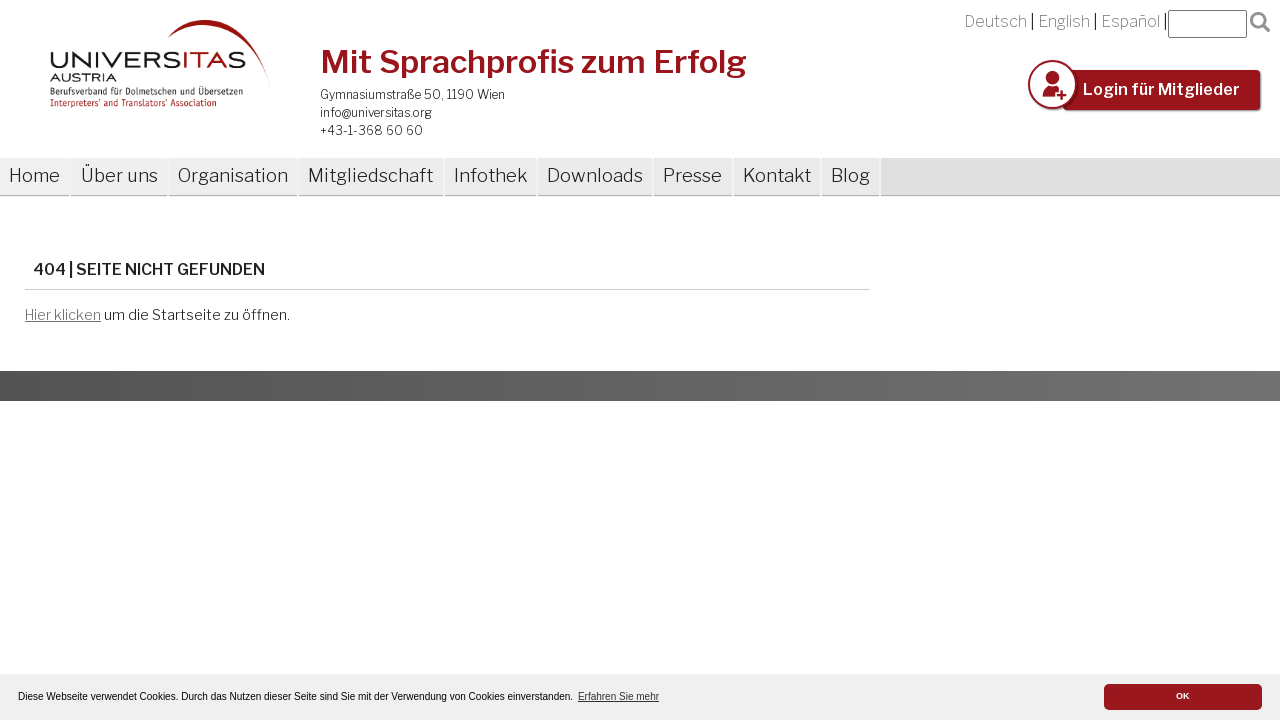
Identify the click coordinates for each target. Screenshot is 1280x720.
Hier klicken (63, 315)
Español (1130, 21)
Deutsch (995, 21)
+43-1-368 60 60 (371, 130)
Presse (692, 175)
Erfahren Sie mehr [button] (618, 696)
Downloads (595, 175)
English (1064, 21)
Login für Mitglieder (1161, 89)
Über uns (119, 175)
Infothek (490, 175)
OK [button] (1183, 696)
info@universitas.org (376, 112)
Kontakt (777, 175)
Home (34, 175)
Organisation (233, 175)
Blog (850, 175)
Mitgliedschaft (370, 175)
